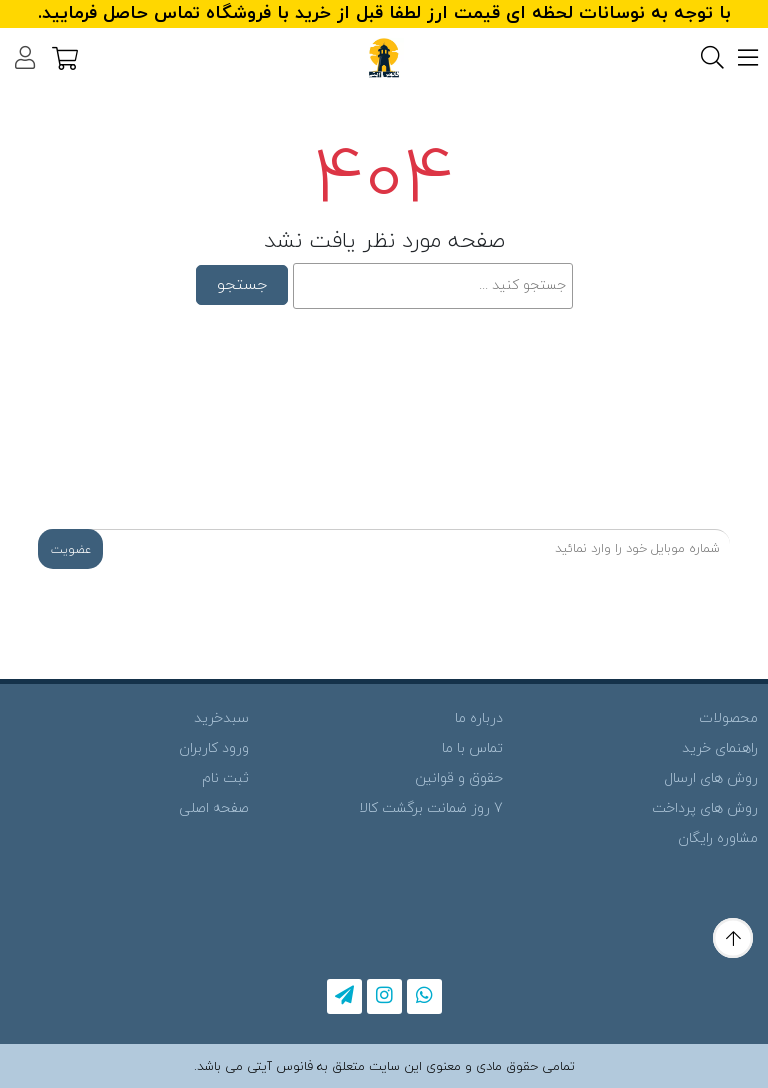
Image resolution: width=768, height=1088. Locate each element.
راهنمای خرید (720, 748)
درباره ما (479, 718)
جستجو (242, 285)
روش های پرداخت (705, 808)
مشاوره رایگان (718, 838)
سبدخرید (221, 718)
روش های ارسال (711, 778)
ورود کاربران (214, 748)
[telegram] (344, 996)
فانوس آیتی (280, 1067)
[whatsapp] (424, 996)
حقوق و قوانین (459, 778)
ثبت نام (225, 778)
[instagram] (384, 996)
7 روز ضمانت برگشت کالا (431, 808)
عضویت (71, 550)
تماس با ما (472, 748)
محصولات (728, 718)
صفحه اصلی (214, 808)
